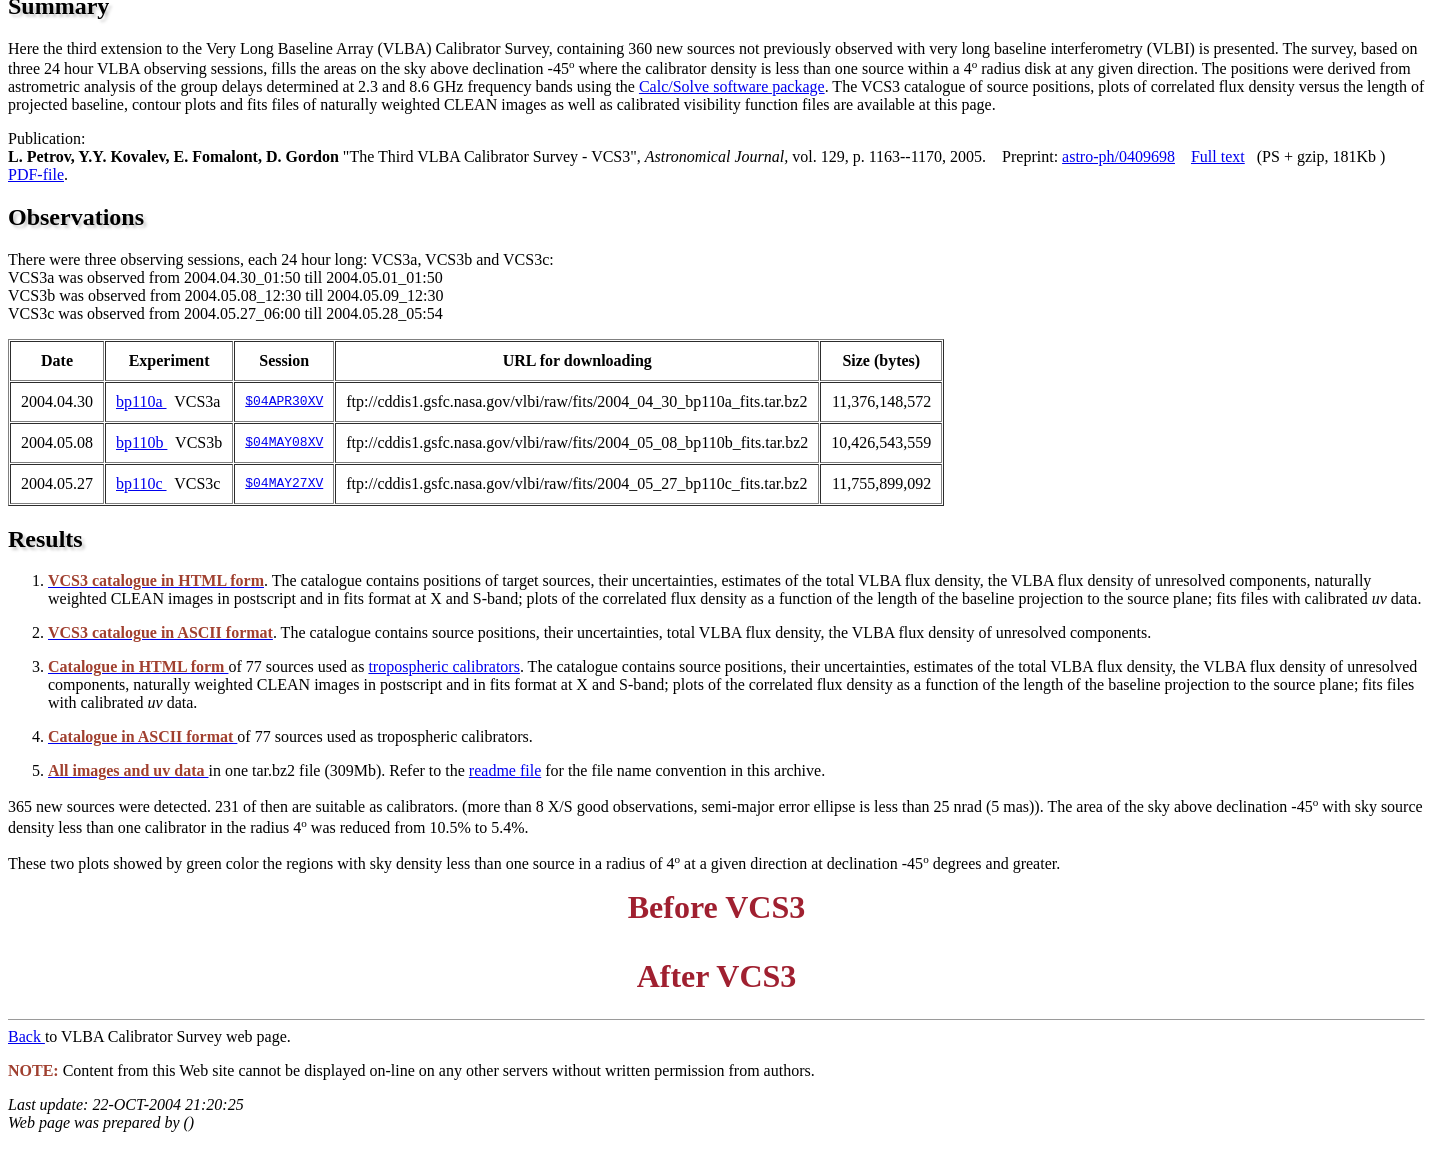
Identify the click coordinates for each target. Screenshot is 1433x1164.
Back (26, 1036)
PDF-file (36, 174)
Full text (1218, 156)
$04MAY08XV (284, 443)
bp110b (141, 442)
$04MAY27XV (284, 484)
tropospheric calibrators (444, 666)
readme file (505, 770)
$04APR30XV (284, 402)
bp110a (141, 401)
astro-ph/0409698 (1118, 156)
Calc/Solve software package (732, 86)
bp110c (141, 483)
